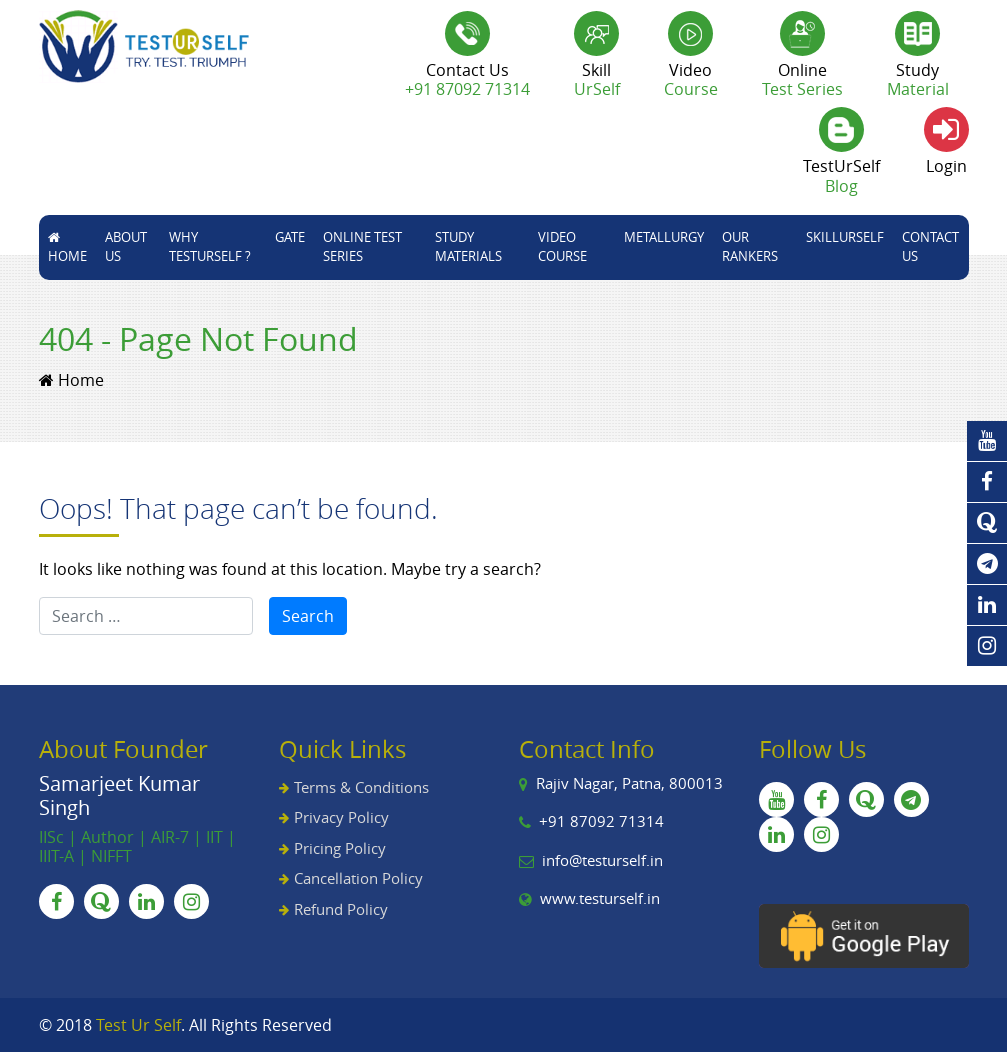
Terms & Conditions (361, 787)
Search (308, 616)
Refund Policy (341, 909)
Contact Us (930, 247)
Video (691, 79)
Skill (597, 79)
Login (946, 166)
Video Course (562, 247)
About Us (126, 247)
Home (67, 248)
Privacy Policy (341, 817)
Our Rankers (750, 247)
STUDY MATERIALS (468, 247)
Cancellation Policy (358, 878)
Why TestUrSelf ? (210, 247)
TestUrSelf (841, 175)
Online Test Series (362, 247)
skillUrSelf (845, 237)
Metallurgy (664, 237)
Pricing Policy (340, 848)
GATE (290, 237)
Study (918, 79)
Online (802, 79)
